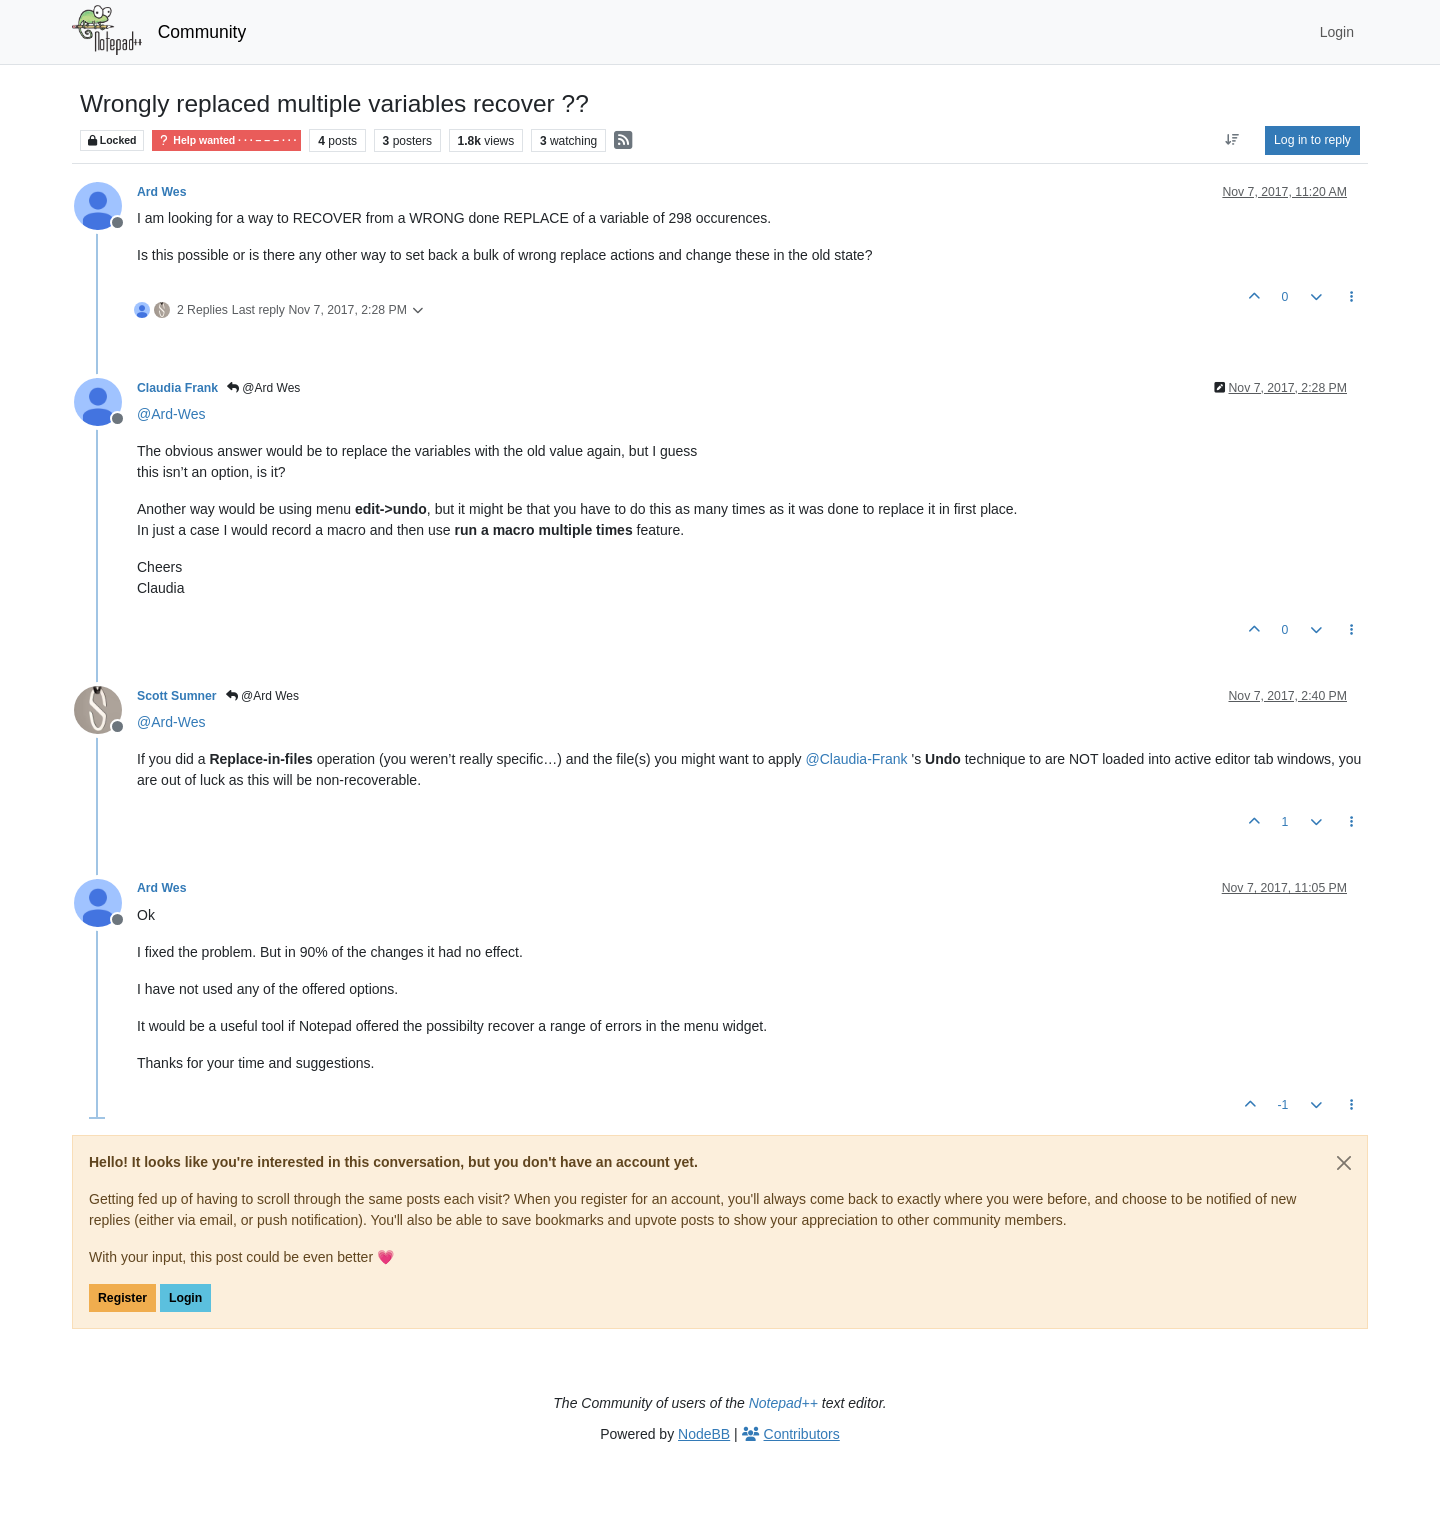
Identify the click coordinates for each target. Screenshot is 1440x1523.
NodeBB (704, 1434)
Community (202, 32)
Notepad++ (783, 1403)
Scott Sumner (177, 696)
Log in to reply (1312, 140)
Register (122, 1298)
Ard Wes (161, 192)
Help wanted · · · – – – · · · (226, 140)
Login (185, 1298)
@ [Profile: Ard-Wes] (171, 414)
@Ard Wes (263, 388)
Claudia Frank (177, 388)
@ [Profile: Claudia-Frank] (856, 759)
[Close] (1344, 1163)
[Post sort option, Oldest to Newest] (1232, 140)
